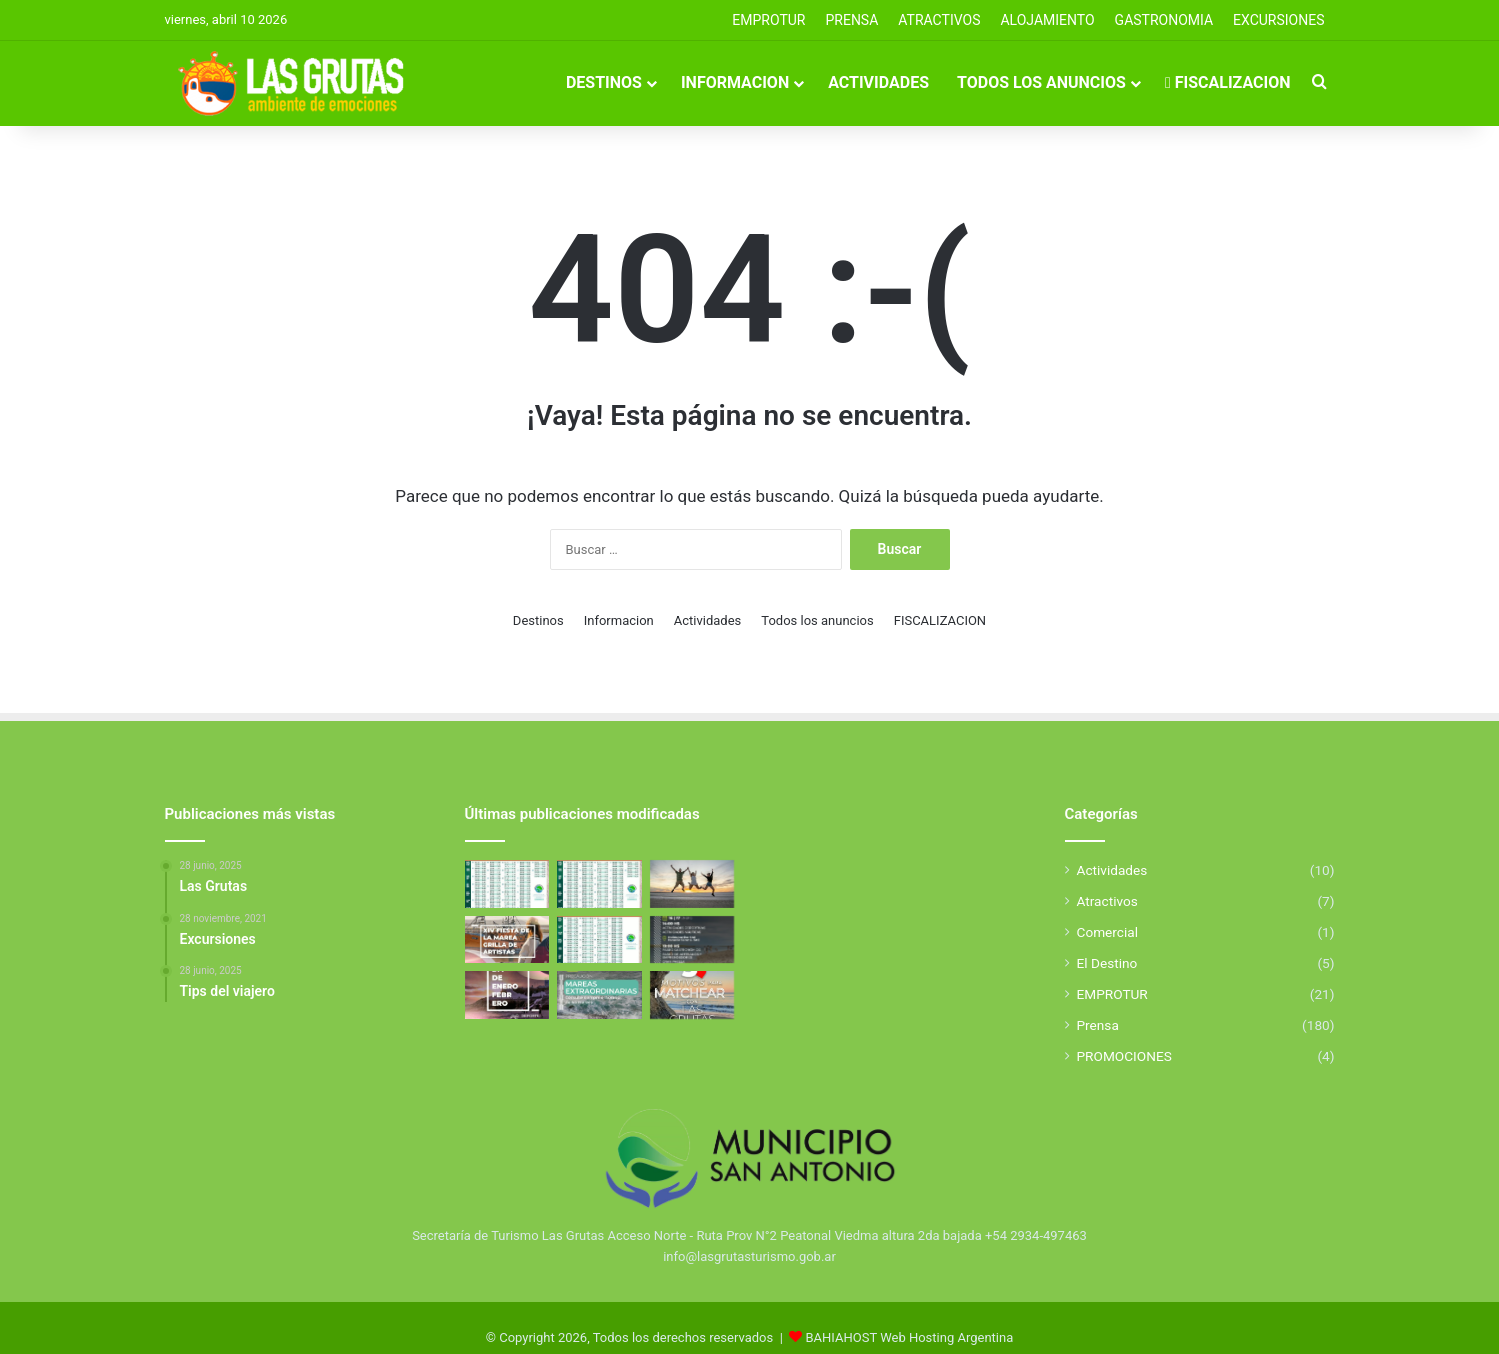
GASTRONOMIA (1164, 20)
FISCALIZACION (1228, 82)
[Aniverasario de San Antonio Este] (692, 940)
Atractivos (939, 20)
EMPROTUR (768, 20)
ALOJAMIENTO (1047, 20)
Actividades (878, 82)
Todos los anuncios (1041, 82)
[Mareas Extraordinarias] (599, 995)
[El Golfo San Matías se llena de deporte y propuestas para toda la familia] (507, 995)
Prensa (1098, 1025)
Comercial (1108, 932)
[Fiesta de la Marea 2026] (507, 940)
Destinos (604, 82)
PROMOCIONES (1124, 1056)
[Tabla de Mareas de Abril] (507, 884)
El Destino (1107, 963)
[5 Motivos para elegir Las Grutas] (692, 995)
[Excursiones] (692, 884)
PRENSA (851, 20)
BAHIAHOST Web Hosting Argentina (910, 1337)
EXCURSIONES (1278, 20)
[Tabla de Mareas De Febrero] (599, 940)
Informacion (735, 82)
